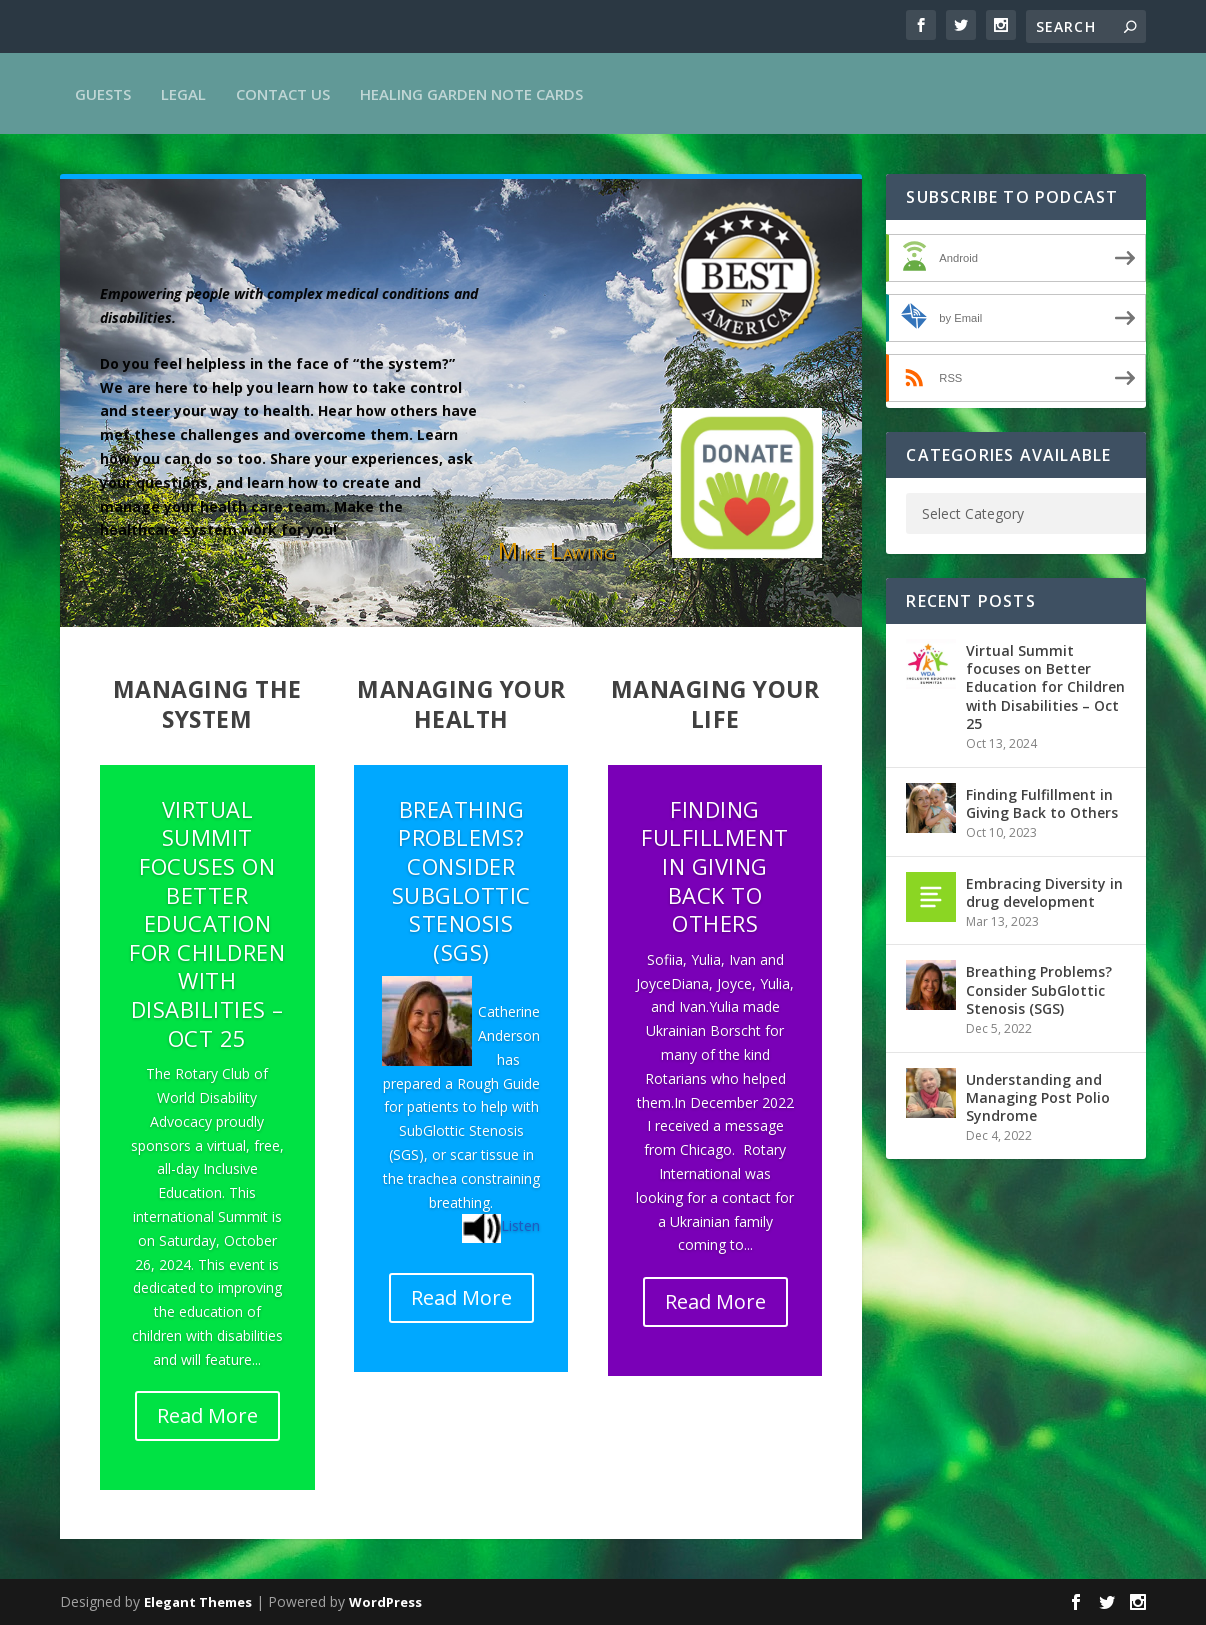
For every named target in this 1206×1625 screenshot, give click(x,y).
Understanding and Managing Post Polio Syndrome (1038, 1097)
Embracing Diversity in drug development (1044, 892)
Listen (520, 1225)
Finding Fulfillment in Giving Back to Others (715, 866)
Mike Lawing (557, 550)
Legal (183, 94)
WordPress (385, 1602)
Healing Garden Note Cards (471, 94)
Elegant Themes (198, 1602)
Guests (103, 94)
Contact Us (283, 94)
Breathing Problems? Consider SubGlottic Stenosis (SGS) (461, 880)
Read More (207, 1415)
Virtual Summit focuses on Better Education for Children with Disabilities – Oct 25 (207, 923)
